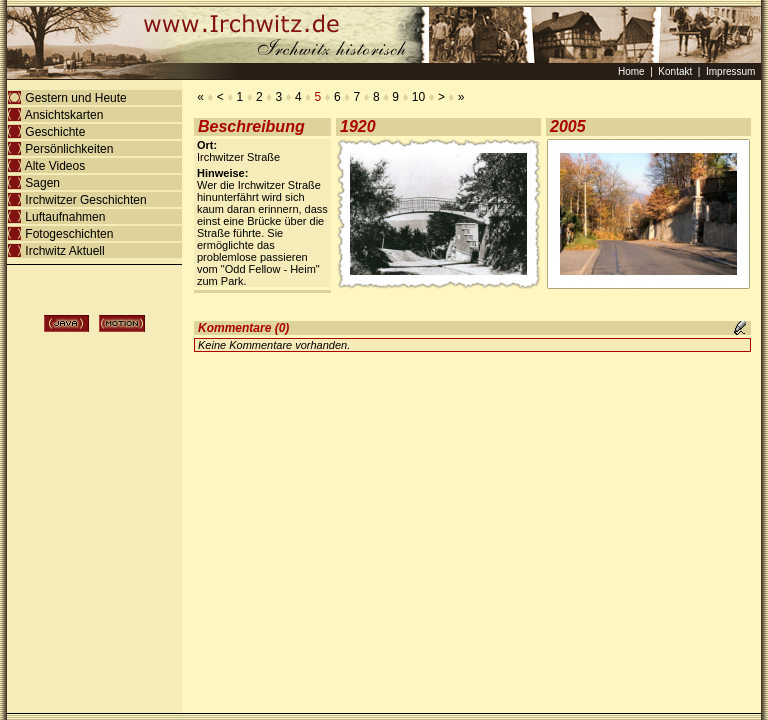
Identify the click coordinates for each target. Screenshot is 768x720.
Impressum (730, 71)
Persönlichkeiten (69, 149)
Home (634, 71)
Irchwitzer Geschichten (86, 200)
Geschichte (55, 132)
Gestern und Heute (76, 98)
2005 (568, 126)
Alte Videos (55, 166)
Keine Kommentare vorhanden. (274, 345)
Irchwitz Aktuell (65, 251)
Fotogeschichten (69, 234)
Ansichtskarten (64, 115)
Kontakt (675, 71)
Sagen (42, 183)
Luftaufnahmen (65, 217)
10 (419, 97)
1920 (358, 126)
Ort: (207, 145)
